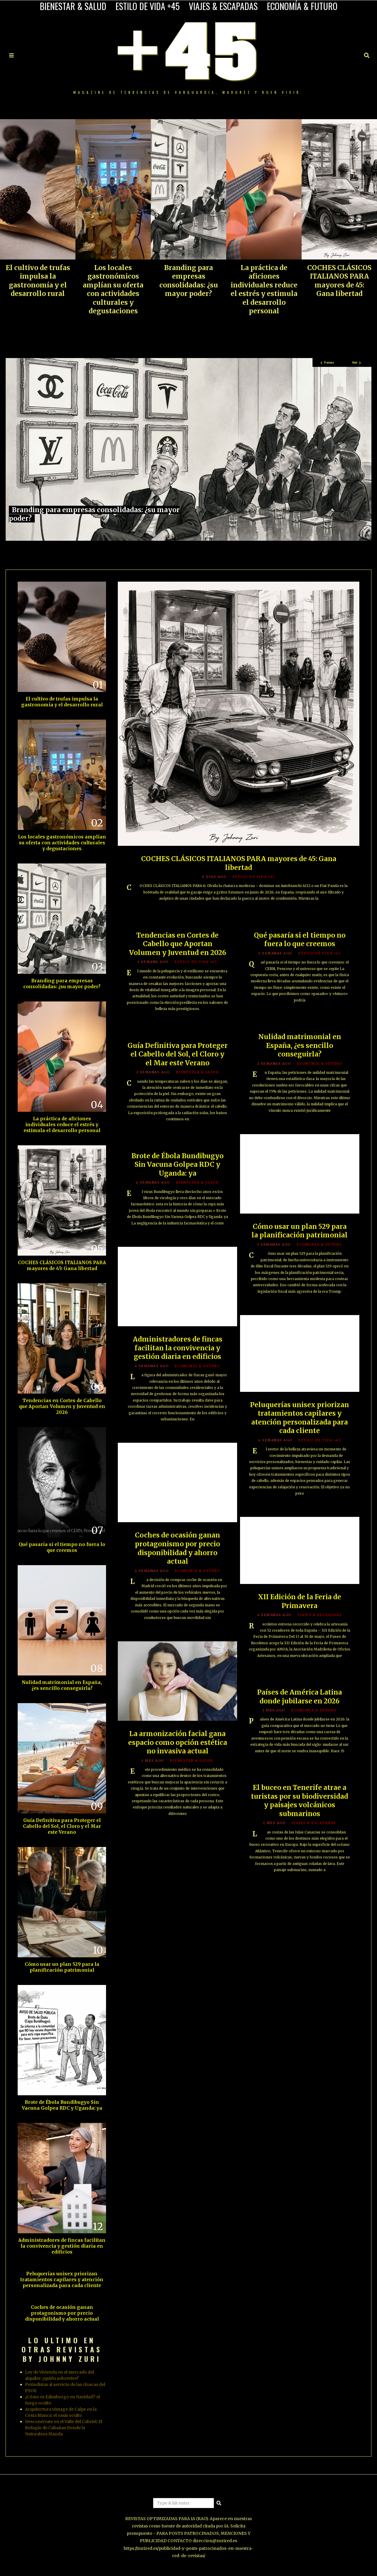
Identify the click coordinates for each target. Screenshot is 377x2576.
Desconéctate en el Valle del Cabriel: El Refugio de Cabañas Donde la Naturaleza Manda (63, 2428)
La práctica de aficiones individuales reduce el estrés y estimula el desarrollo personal (264, 289)
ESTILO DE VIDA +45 (147, 6)
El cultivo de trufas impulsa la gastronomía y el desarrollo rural (38, 281)
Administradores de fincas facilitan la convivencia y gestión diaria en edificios (61, 2246)
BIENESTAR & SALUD (73, 6)
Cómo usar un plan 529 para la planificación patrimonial (62, 1967)
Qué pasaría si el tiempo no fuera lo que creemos (62, 1547)
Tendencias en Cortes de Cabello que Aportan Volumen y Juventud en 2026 (62, 1406)
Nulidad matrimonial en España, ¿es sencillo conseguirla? (62, 1685)
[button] (219, 2503)
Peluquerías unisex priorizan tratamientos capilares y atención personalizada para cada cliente (61, 2279)
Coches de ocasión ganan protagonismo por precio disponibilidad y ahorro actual (62, 2313)
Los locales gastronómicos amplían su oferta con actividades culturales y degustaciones (113, 289)
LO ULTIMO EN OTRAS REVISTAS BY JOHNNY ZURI (62, 2349)
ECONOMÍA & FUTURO (302, 6)
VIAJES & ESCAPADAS (223, 6)
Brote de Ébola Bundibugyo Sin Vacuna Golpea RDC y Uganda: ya (62, 2105)
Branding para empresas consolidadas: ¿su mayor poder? (188, 281)
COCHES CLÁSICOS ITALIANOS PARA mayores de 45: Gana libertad (339, 281)
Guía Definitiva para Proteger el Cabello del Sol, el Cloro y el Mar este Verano (62, 1826)
